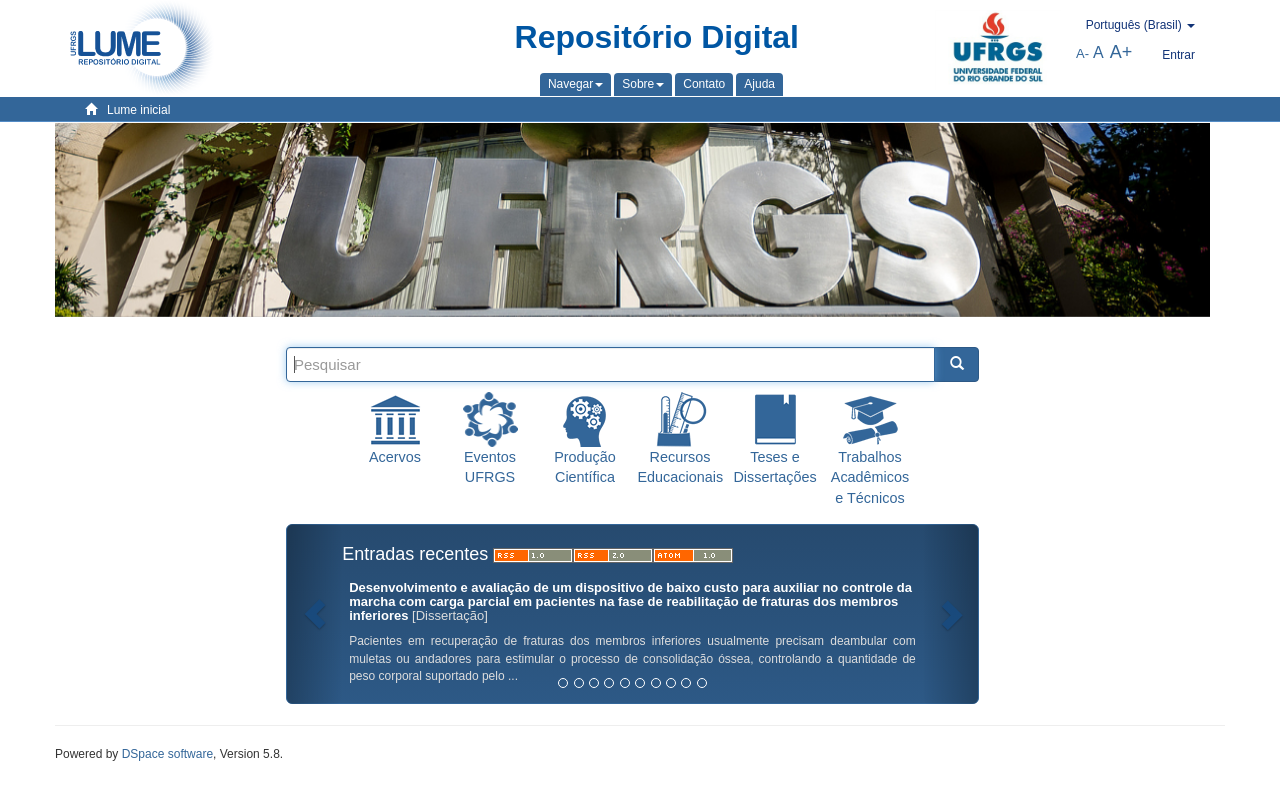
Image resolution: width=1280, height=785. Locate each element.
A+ (1121, 52)
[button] (575, 84)
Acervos (395, 457)
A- (1082, 53)
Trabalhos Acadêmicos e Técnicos (870, 477)
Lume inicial (138, 110)
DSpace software (167, 754)
